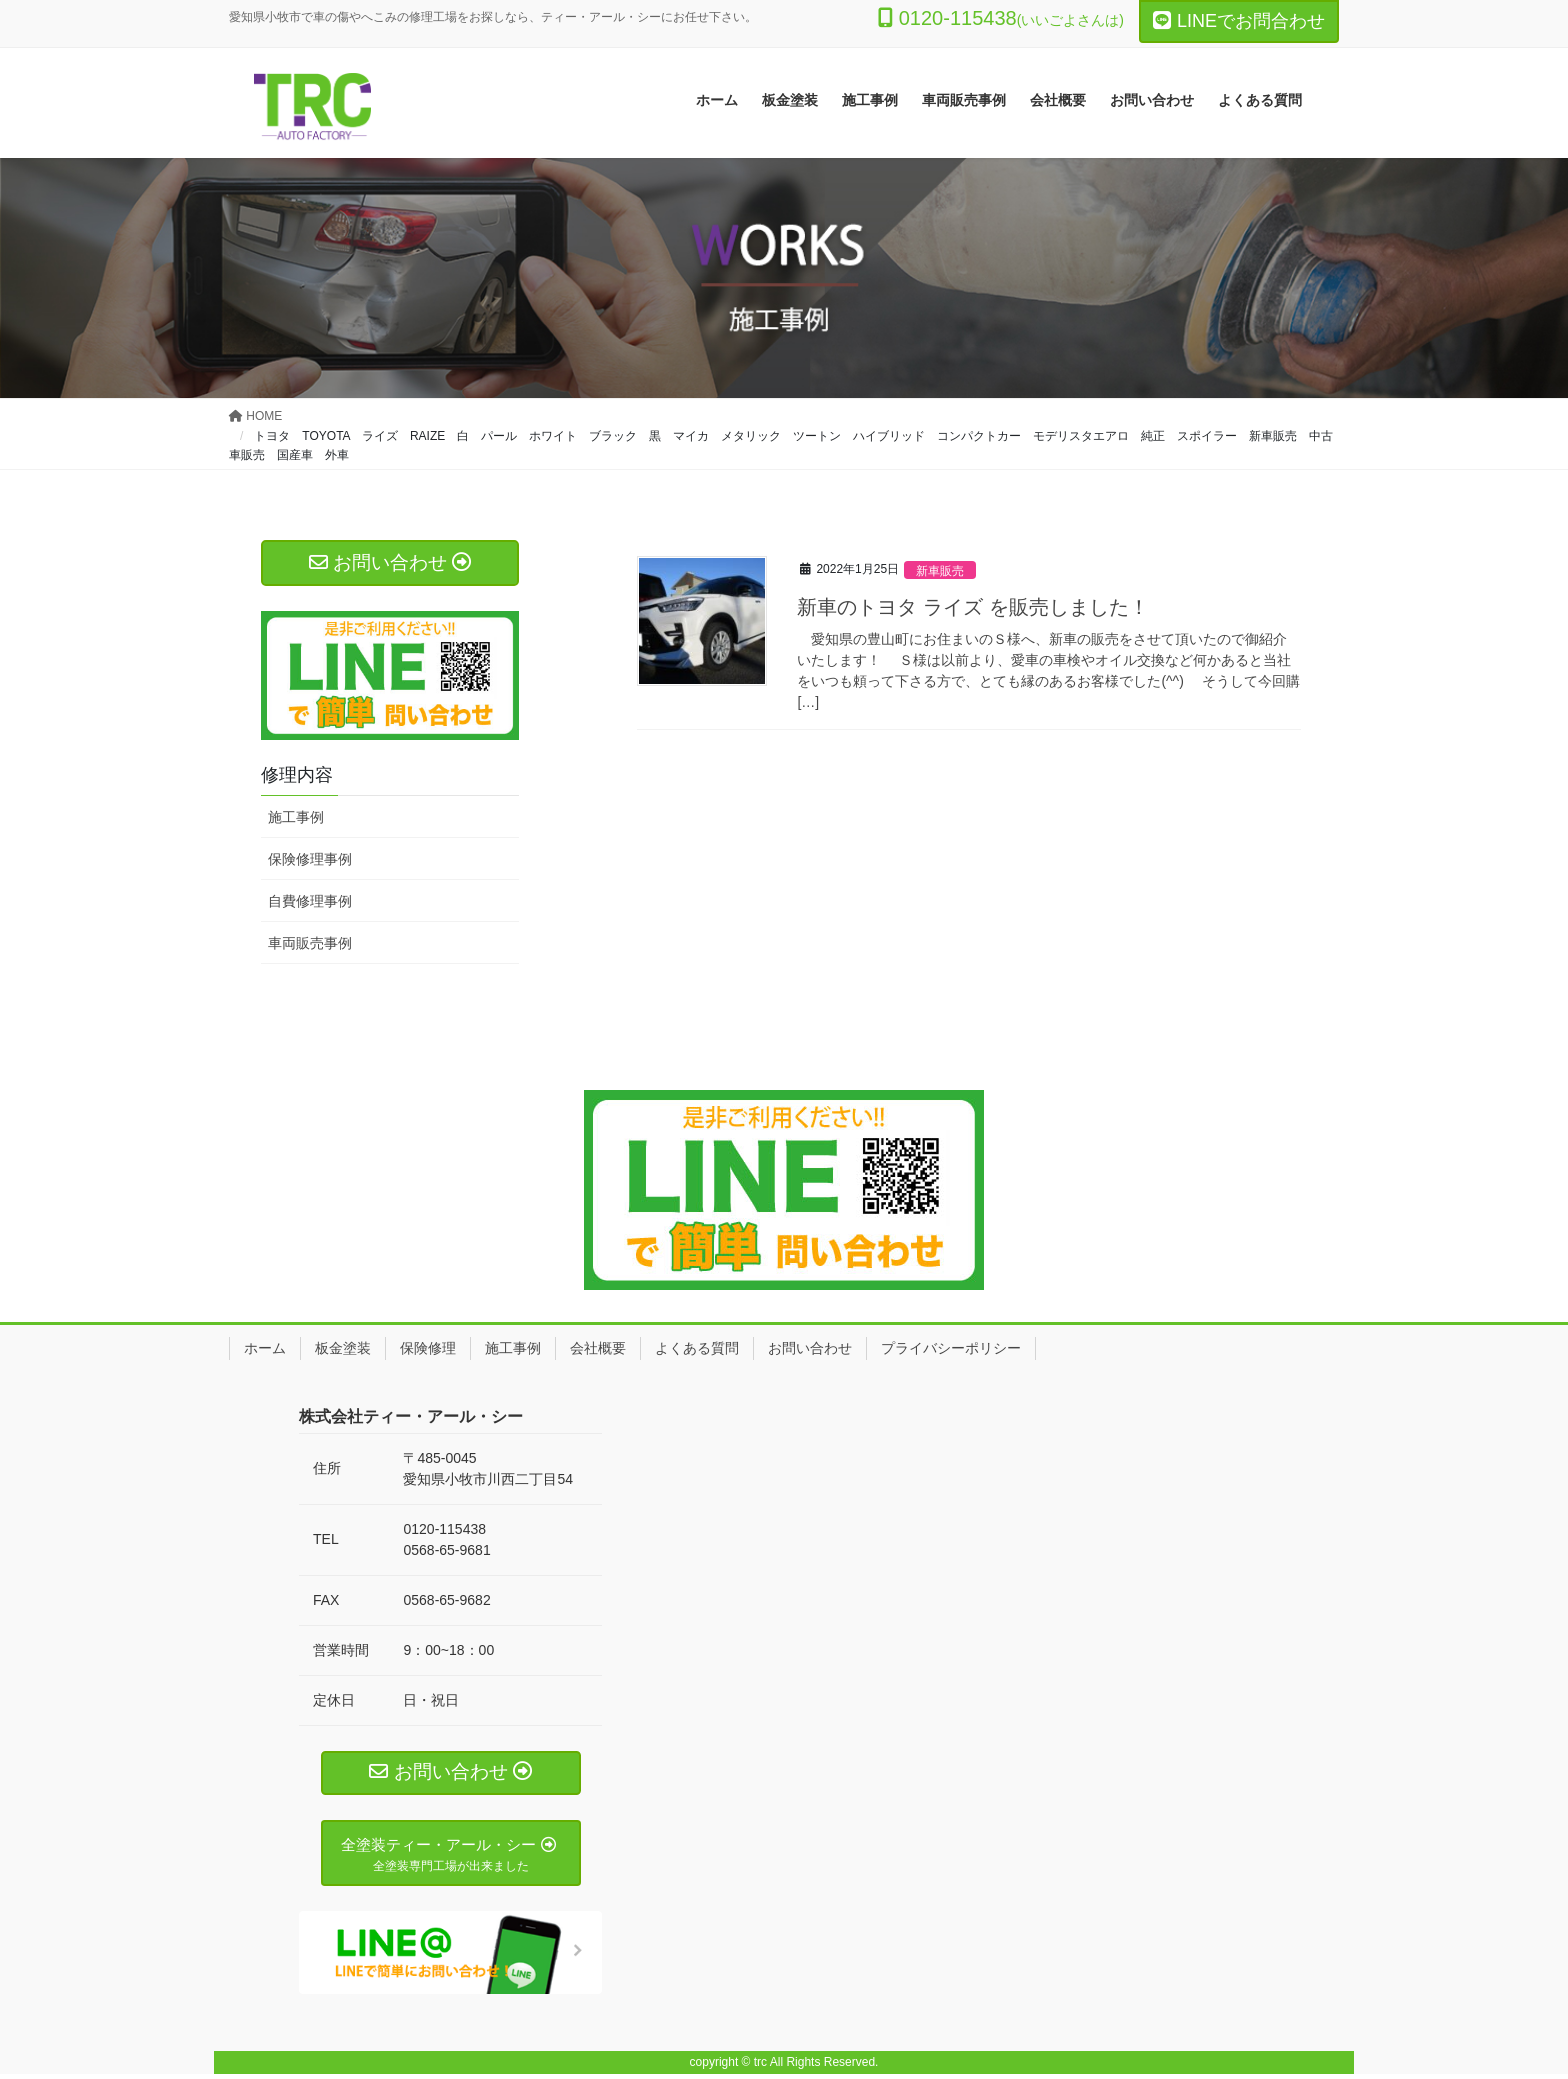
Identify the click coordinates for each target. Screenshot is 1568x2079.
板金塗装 (343, 1348)
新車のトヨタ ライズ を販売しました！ (972, 607)
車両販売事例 (310, 943)
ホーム (265, 1348)
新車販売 (942, 570)
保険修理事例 (310, 859)
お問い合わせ (810, 1348)
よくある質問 (697, 1348)
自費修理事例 (310, 901)
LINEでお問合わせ (1239, 21)
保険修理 (428, 1348)
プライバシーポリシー (951, 1348)
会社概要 (598, 1348)
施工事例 (296, 817)
